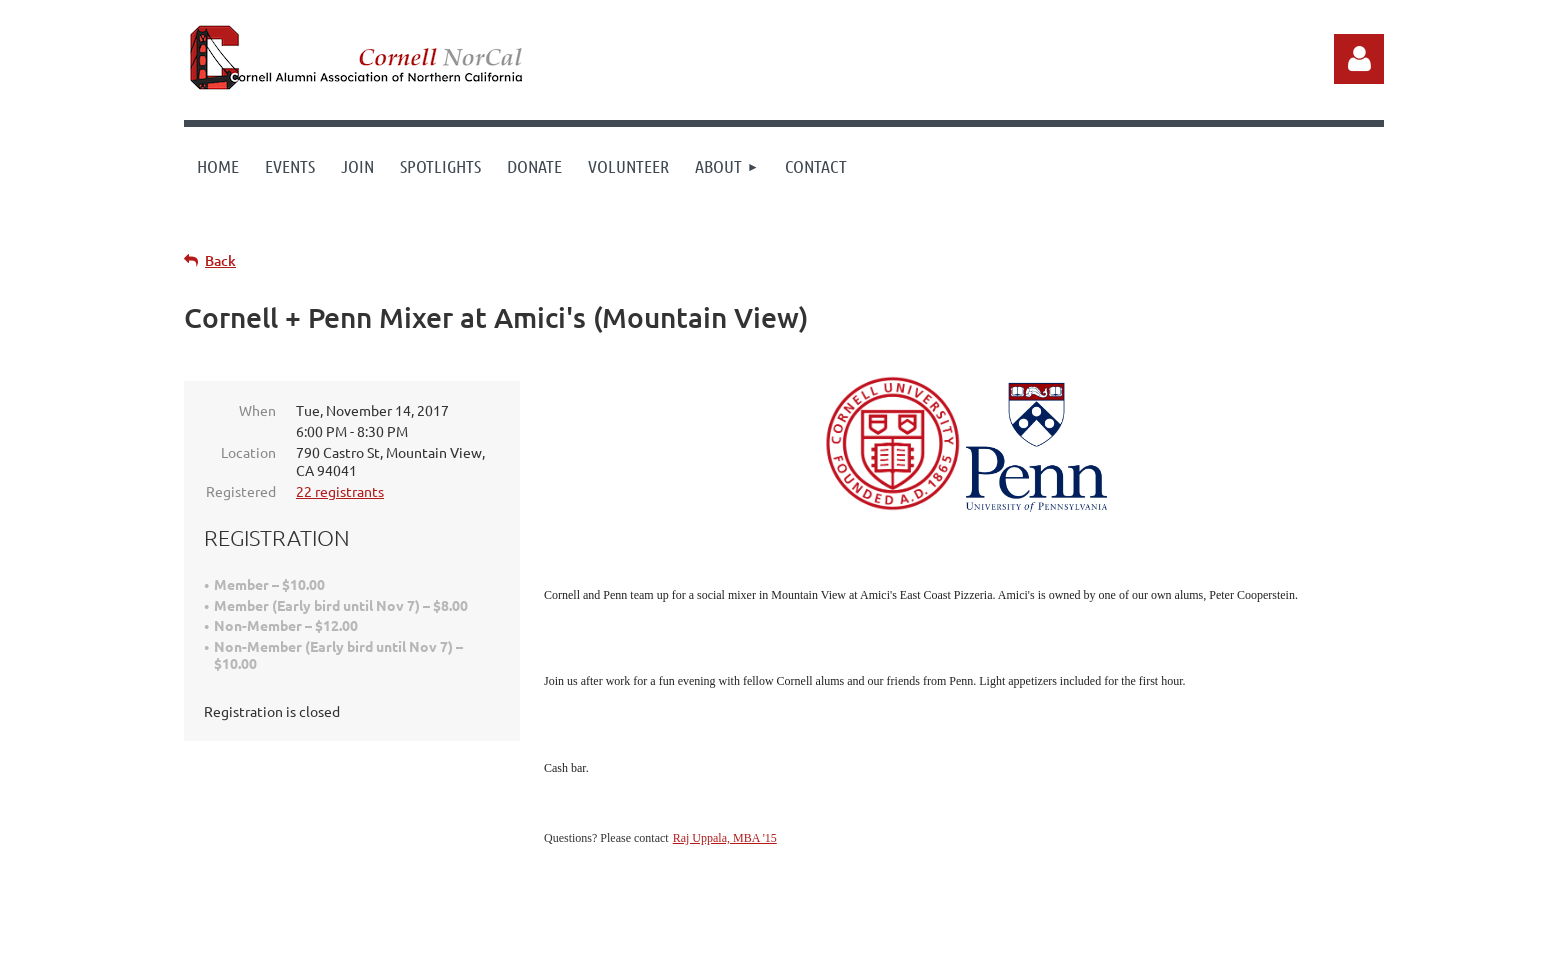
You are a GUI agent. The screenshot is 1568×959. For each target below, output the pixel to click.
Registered (241, 491)
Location (248, 452)
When (257, 410)
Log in (1359, 59)
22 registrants (340, 491)
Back (220, 260)
